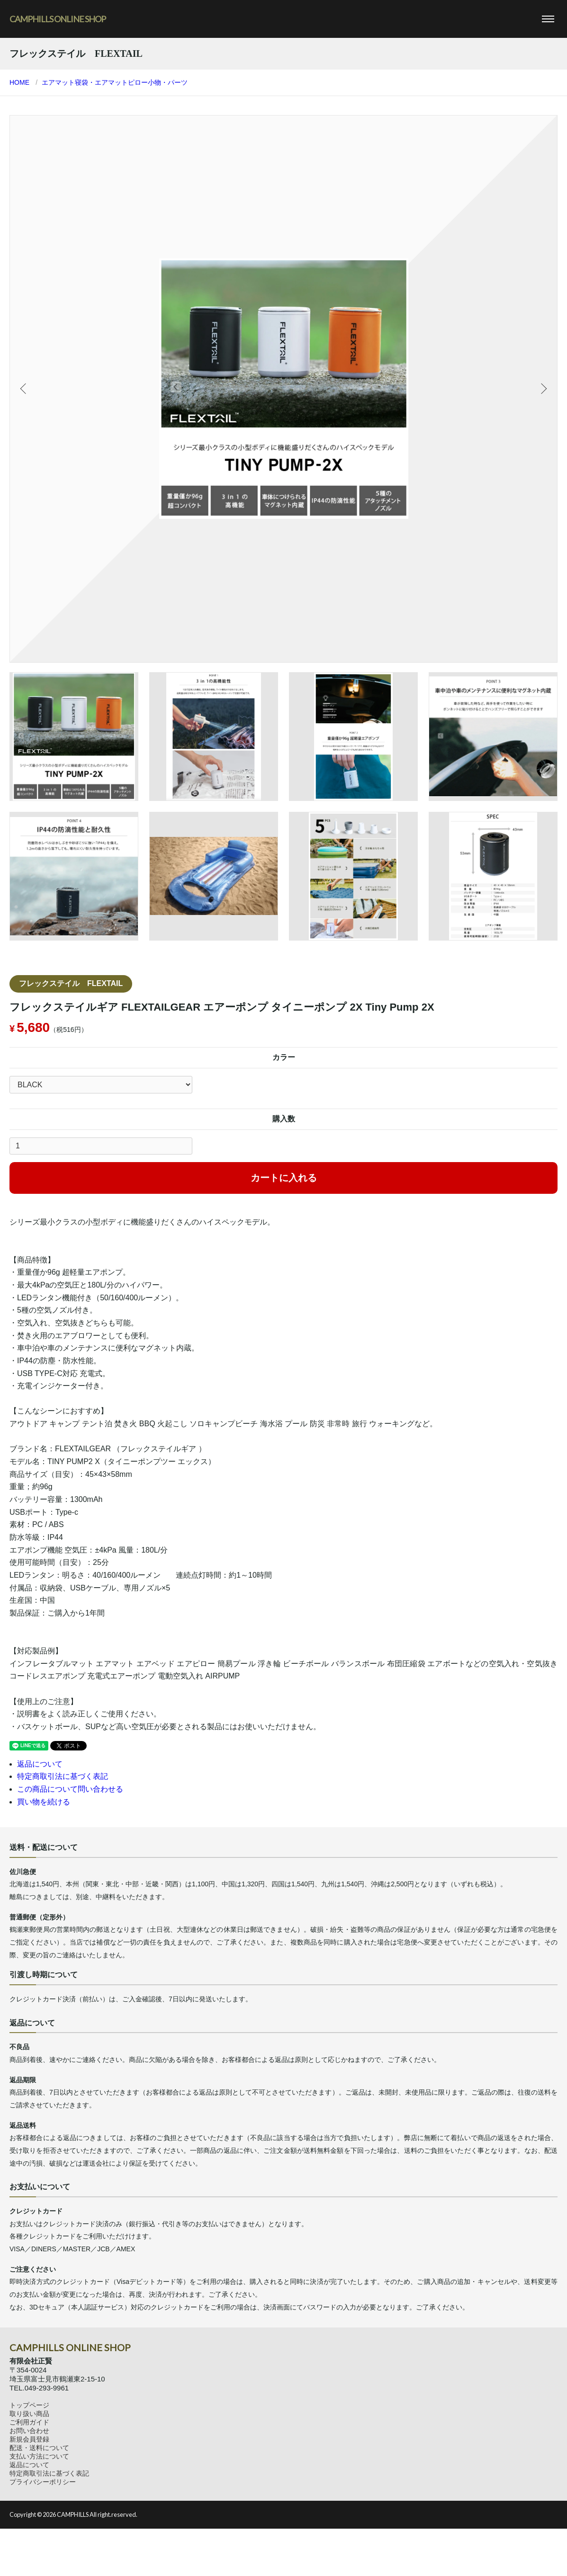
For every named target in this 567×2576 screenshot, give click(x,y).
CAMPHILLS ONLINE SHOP (57, 19)
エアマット (58, 82)
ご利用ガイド (29, 2422)
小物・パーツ (168, 82)
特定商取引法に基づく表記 (62, 1776)
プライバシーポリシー (42, 2482)
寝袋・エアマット (101, 82)
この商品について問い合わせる (70, 1789)
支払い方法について (39, 2456)
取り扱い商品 (29, 2413)
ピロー (138, 82)
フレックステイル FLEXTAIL (71, 983)
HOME (19, 82)
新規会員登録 (29, 2439)
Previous (24, 389)
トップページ (29, 2405)
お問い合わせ (29, 2430)
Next (543, 389)
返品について (40, 1764)
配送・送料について (39, 2448)
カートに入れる (284, 1178)
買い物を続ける (43, 1802)
